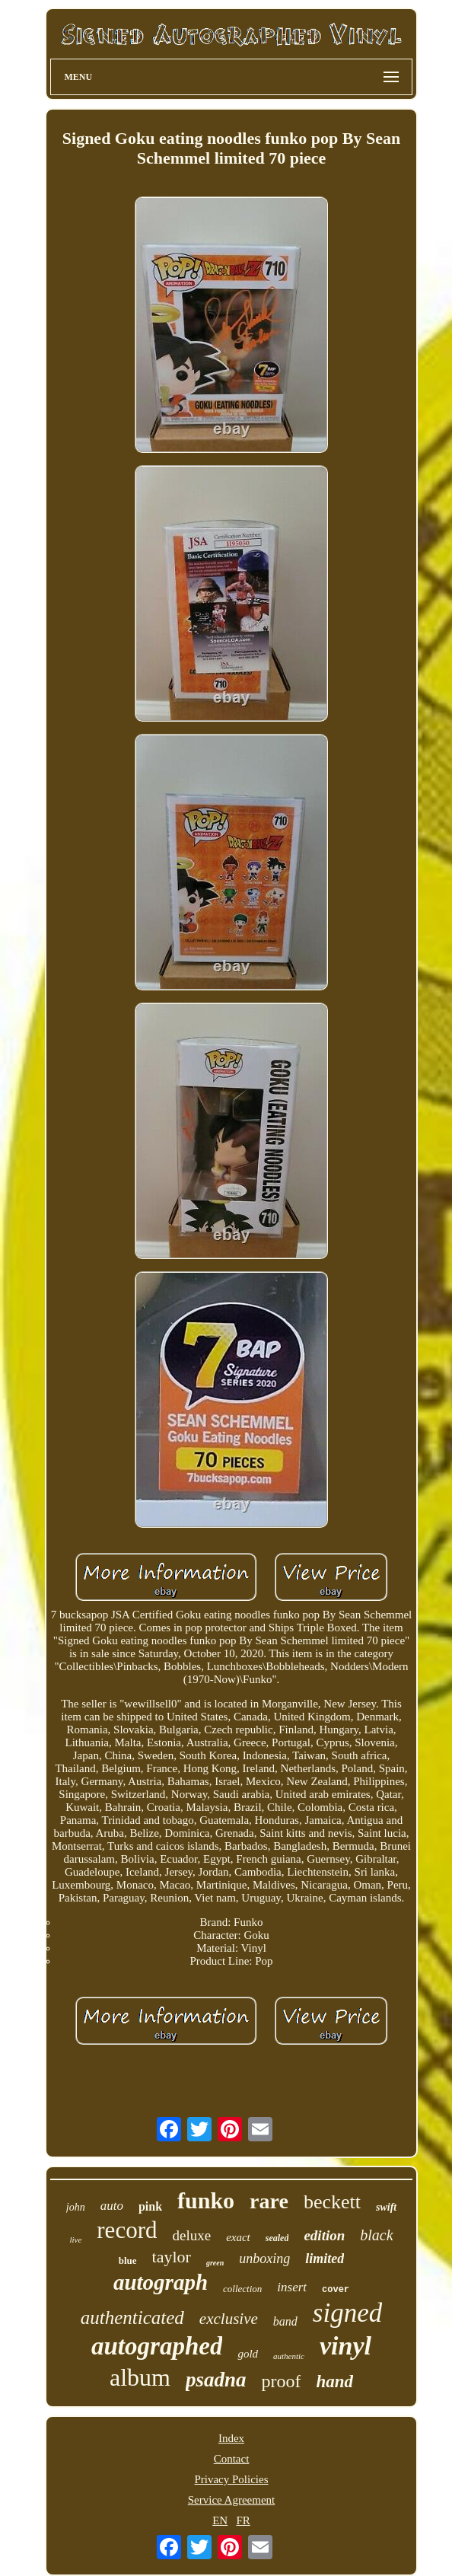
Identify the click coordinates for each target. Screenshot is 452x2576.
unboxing (264, 2258)
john (75, 2207)
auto (111, 2205)
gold (247, 2354)
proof (281, 2381)
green (215, 2263)
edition (324, 2235)
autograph (160, 2282)
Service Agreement (231, 2500)
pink (150, 2206)
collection (242, 2288)
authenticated (132, 2317)
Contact (232, 2459)
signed (347, 2313)
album (140, 2377)
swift (386, 2207)
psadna (216, 2379)
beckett (332, 2202)
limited (324, 2258)
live (75, 2239)
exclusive (228, 2319)
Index (231, 2438)
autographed (156, 2346)
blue (128, 2260)
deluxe (191, 2235)
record (127, 2230)
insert (292, 2287)
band (285, 2321)
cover (335, 2289)
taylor (171, 2256)
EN (220, 2520)
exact (238, 2237)
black (376, 2235)
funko (205, 2200)
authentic (288, 2356)
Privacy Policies (231, 2479)
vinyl (345, 2346)
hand (334, 2381)
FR (243, 2520)
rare (269, 2201)
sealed (277, 2238)
